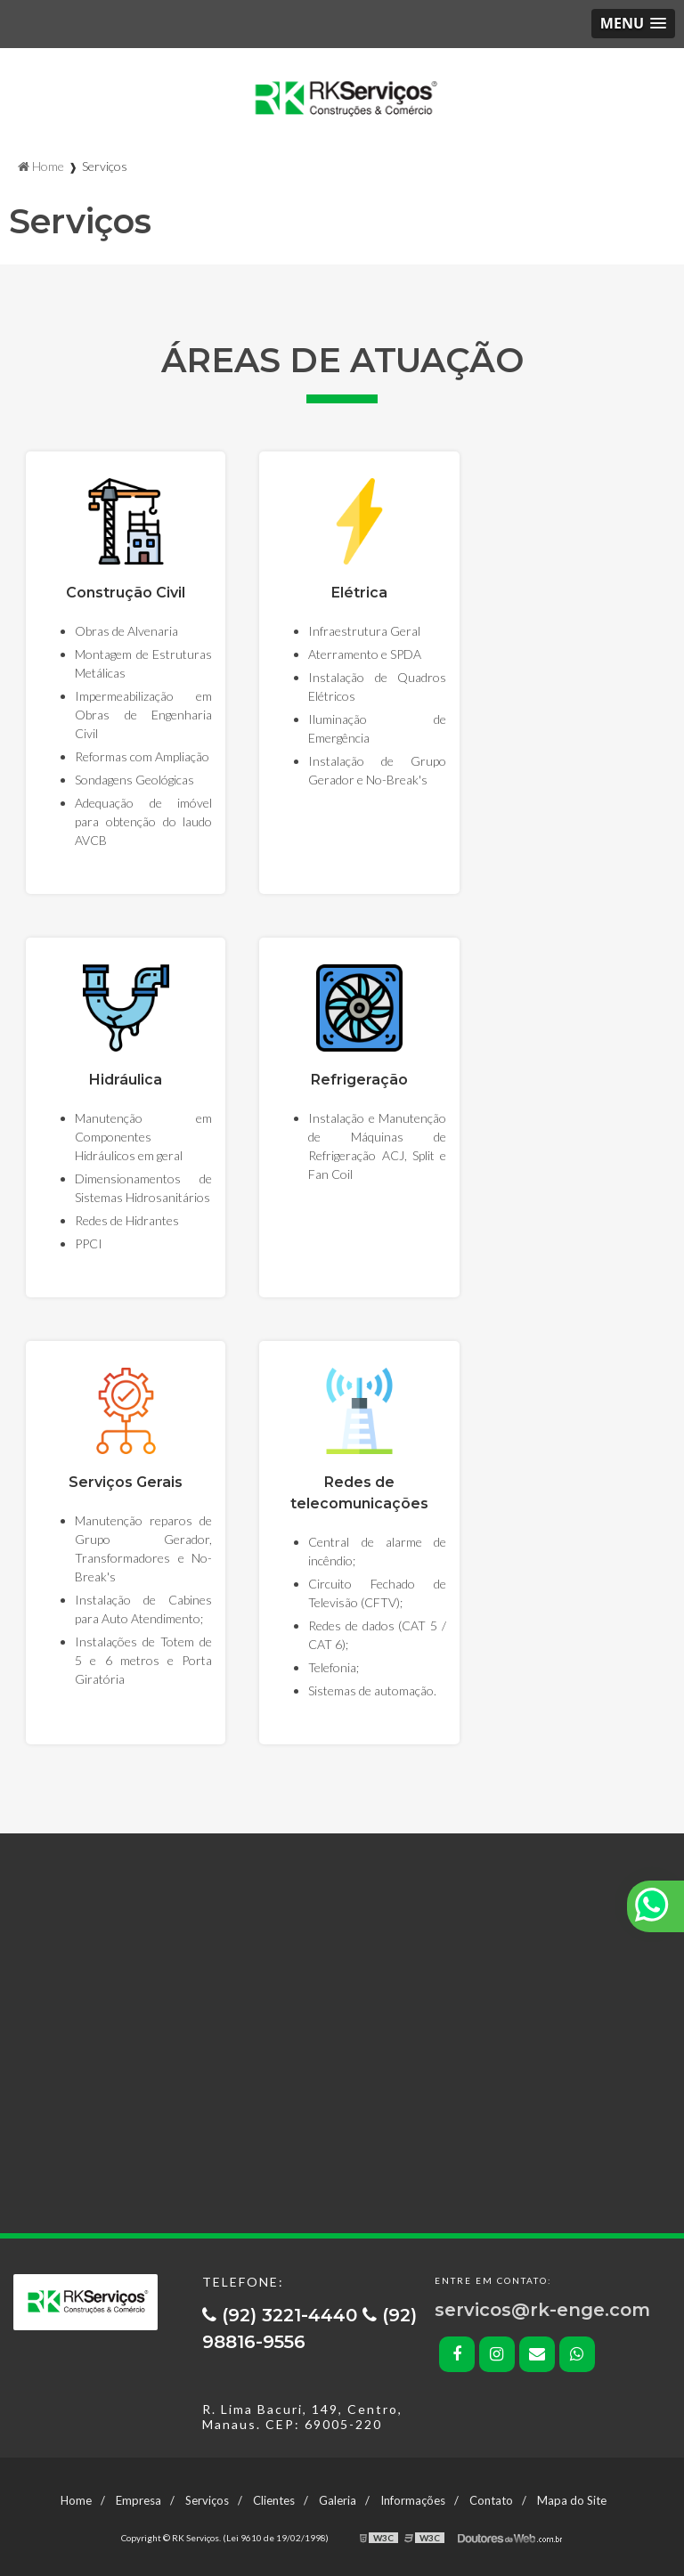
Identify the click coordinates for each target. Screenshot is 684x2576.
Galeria (337, 2500)
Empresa (138, 2500)
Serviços (207, 2500)
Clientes (274, 2500)
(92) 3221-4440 (282, 2315)
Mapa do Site (572, 2500)
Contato (491, 2500)
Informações (412, 2500)
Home (76, 2500)
